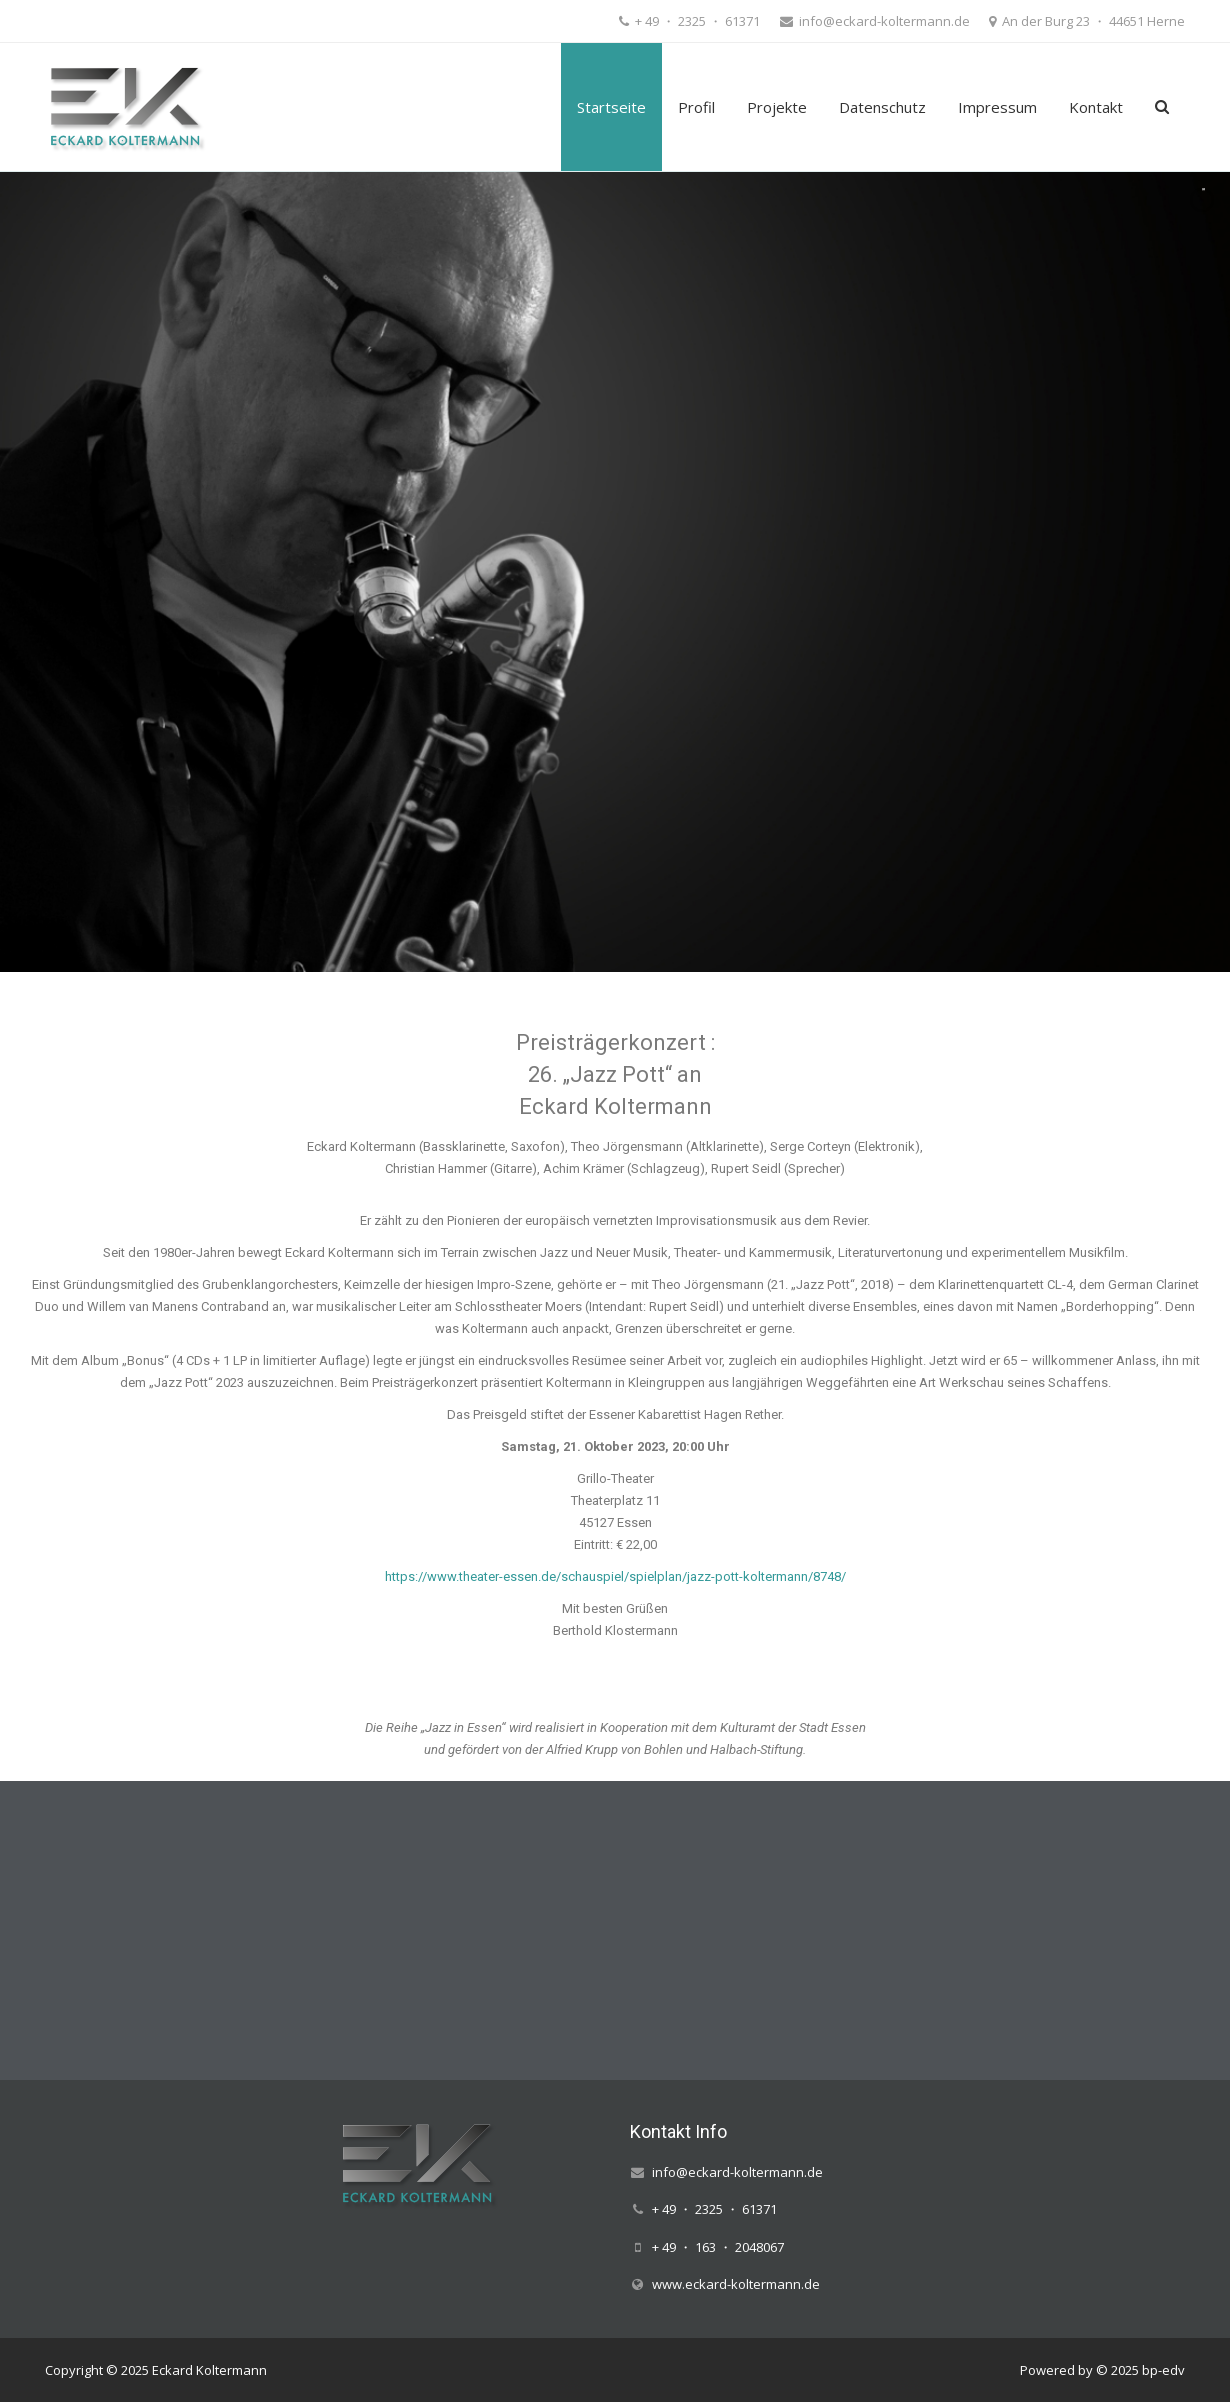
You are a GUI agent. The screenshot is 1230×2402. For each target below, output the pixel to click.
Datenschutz (882, 107)
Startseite (611, 107)
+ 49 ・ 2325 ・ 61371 (696, 21)
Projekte (777, 107)
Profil (696, 107)
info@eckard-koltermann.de (883, 21)
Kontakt (1096, 107)
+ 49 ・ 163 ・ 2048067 (718, 2247)
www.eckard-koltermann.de (736, 2284)
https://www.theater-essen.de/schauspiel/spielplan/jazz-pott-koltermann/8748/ (615, 1576)
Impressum (997, 107)
